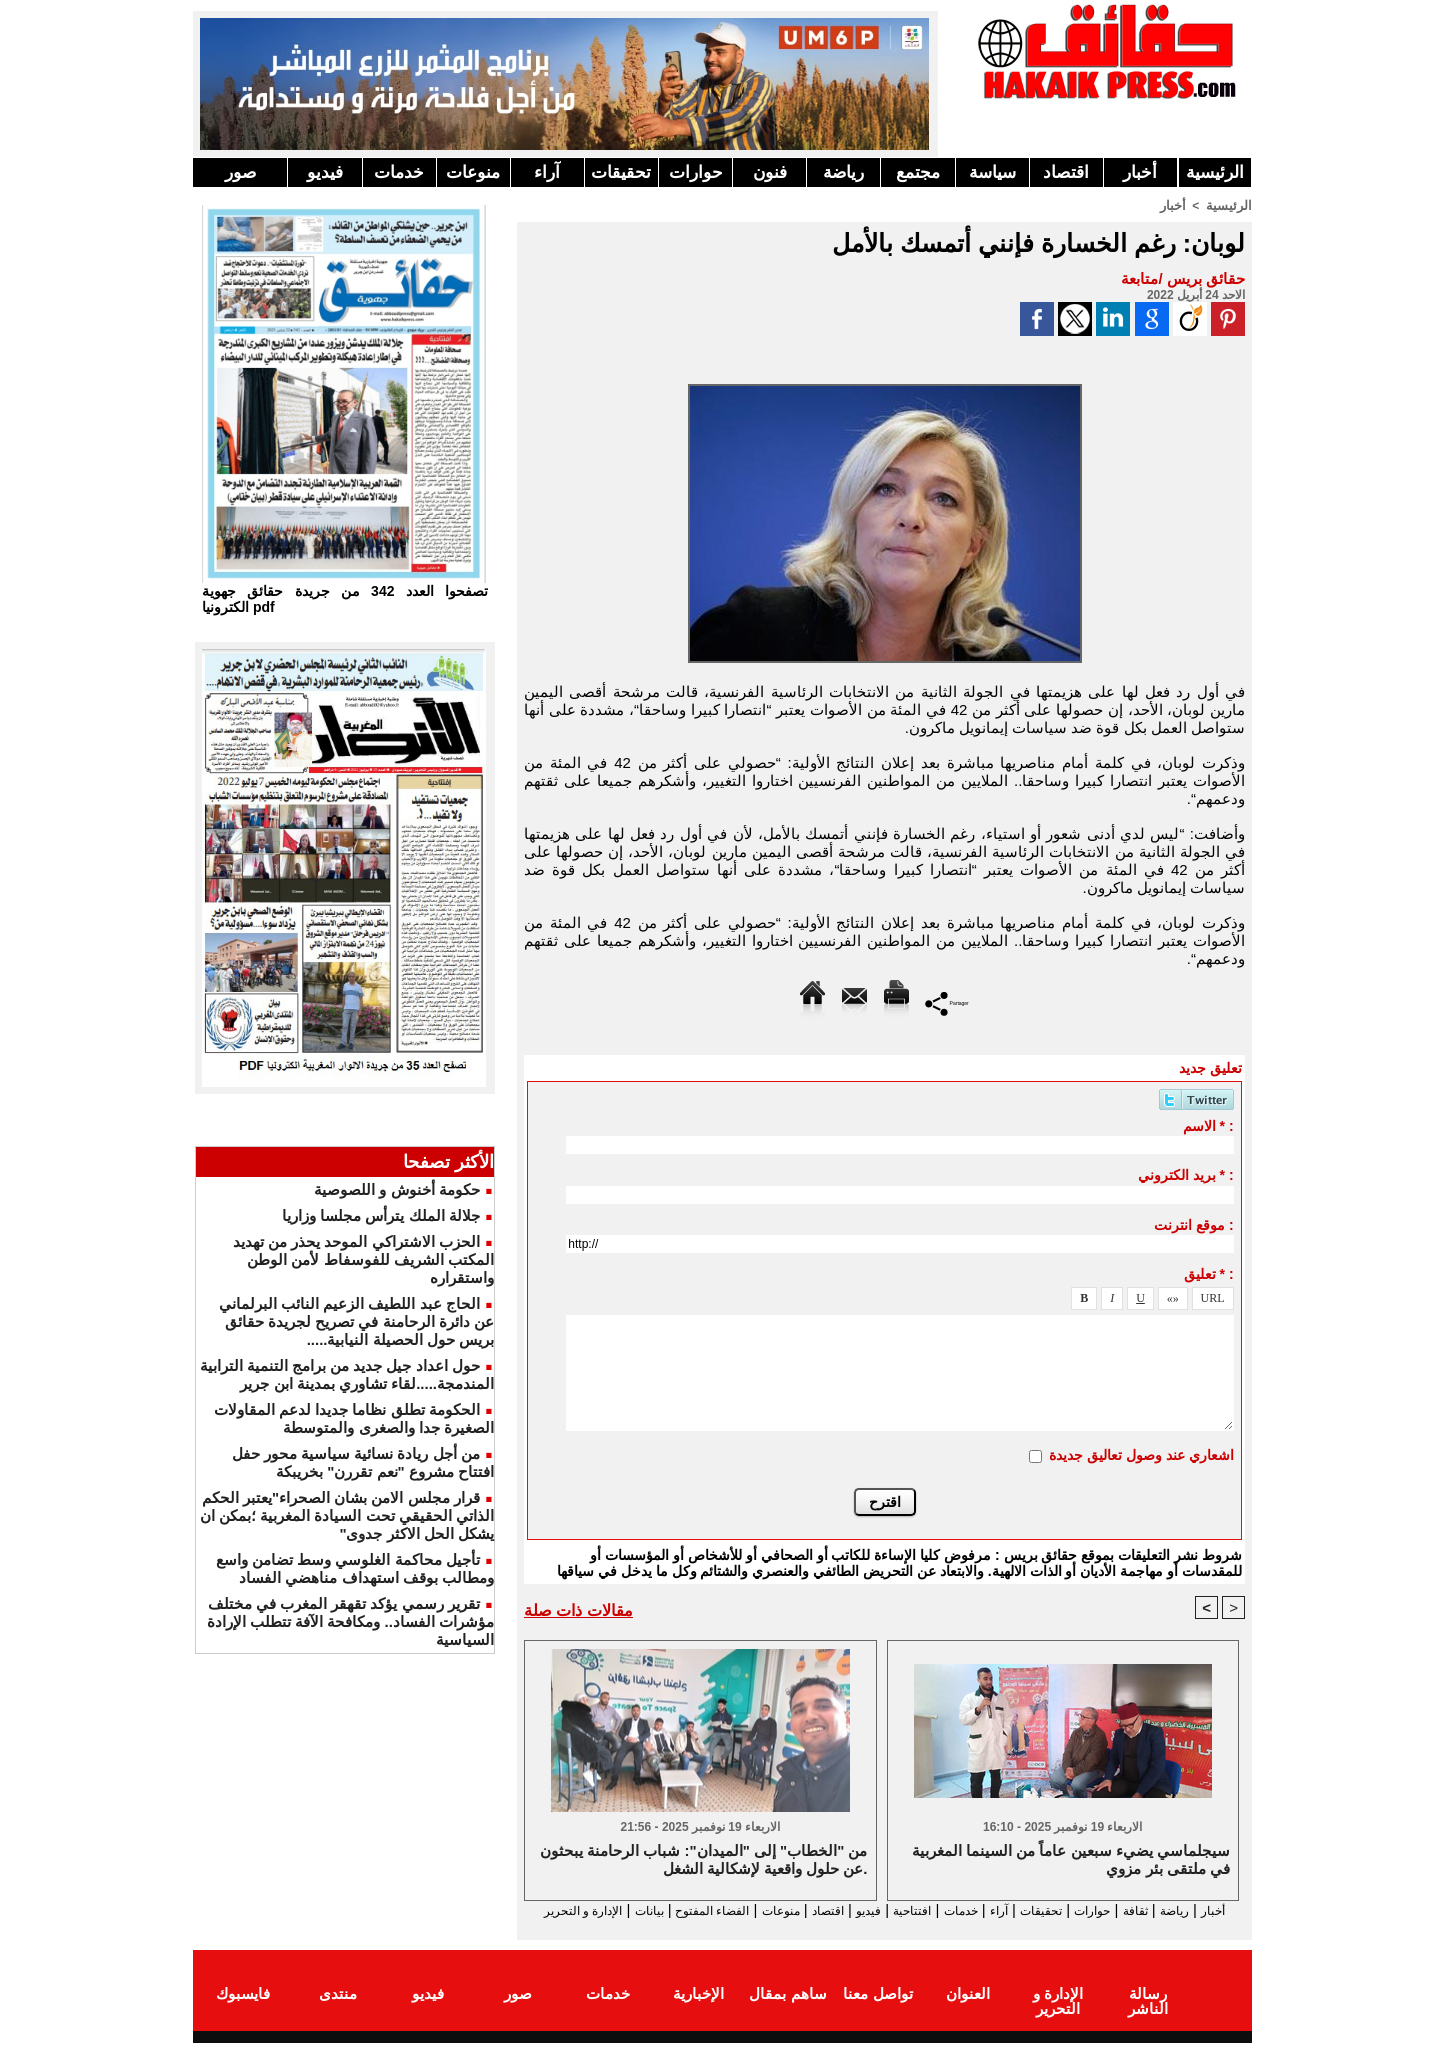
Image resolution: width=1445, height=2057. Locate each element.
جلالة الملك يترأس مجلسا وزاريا (381, 1215)
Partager (947, 1001)
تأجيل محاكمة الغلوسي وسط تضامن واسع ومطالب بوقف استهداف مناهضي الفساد (355, 1568)
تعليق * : (1209, 1273)
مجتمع (918, 172)
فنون (770, 172)
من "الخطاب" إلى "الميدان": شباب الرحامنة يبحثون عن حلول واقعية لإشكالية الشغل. (703, 1860)
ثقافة (1134, 1910)
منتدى (338, 2010)
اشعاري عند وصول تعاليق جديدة (1141, 1454)
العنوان (968, 2010)
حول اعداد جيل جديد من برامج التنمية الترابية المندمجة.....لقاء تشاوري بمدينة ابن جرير (347, 1374)
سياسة (992, 172)
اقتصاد (1066, 172)
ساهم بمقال (787, 2010)
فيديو (325, 172)
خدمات (399, 172)
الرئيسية (1215, 172)
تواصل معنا (877, 2010)
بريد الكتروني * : (1186, 1174)
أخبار (1140, 172)
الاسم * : (1208, 1125)
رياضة (843, 172)
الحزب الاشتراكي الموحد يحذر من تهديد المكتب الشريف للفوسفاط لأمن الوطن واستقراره (363, 1259)
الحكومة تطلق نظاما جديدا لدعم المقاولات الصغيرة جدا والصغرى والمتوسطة (354, 1418)
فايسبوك (243, 2010)
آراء (547, 172)
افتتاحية (867, 1910)
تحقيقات (621, 172)
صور (240, 172)
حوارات (696, 172)
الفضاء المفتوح (621, 1910)
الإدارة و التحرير (880, 1928)
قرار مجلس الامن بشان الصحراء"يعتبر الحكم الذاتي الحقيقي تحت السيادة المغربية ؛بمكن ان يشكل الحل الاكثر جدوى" (347, 1515)
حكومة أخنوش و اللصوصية (397, 1189)
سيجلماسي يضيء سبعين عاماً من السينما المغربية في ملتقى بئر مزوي (1071, 1860)
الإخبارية (698, 2010)
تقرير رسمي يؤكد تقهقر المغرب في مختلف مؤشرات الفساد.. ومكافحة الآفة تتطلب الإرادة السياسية (350, 1621)
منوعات (473, 172)
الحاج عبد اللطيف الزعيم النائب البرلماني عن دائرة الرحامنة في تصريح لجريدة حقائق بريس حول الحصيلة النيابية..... (356, 1321)
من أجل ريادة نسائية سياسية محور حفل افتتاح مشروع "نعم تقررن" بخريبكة (363, 1462)
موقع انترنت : (1193, 1224)
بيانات (545, 1910)
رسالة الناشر (1148, 2010)
